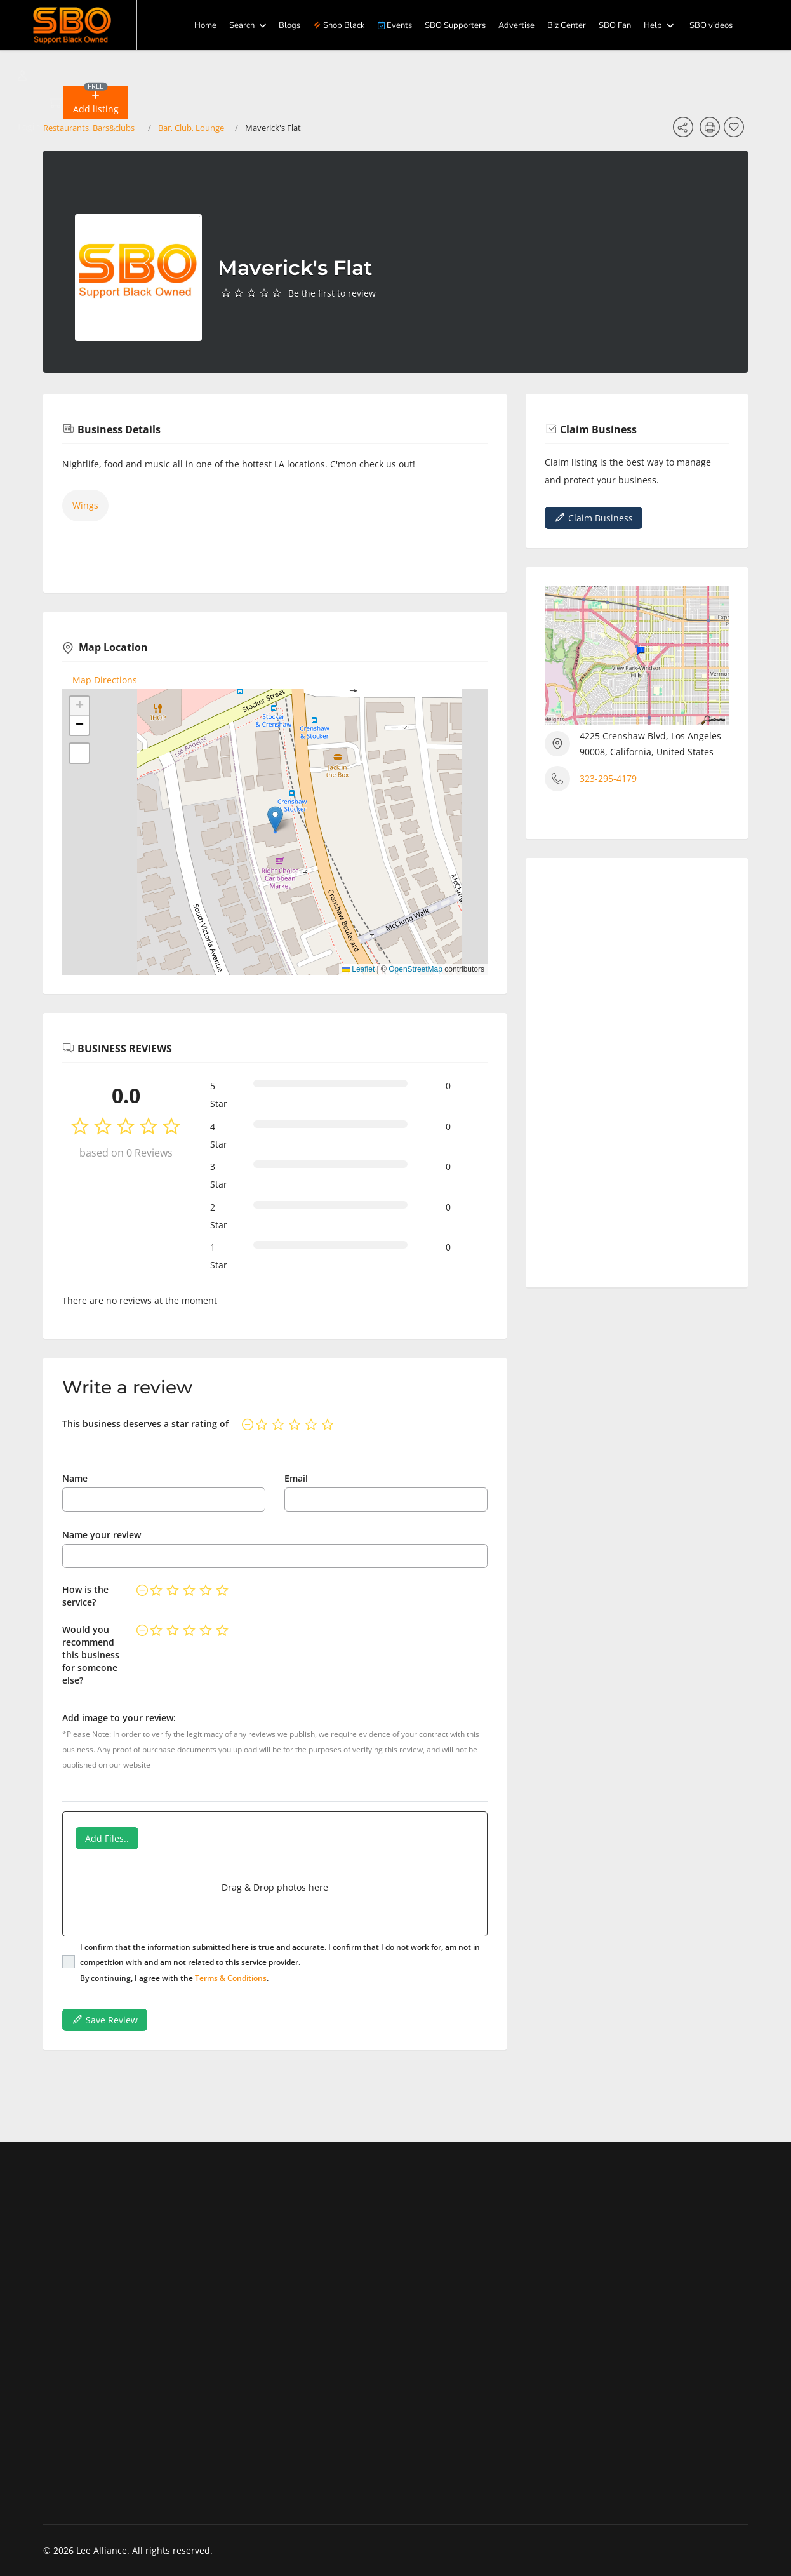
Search (242, 25)
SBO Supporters (455, 25)
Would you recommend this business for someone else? (90, 1654)
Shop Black (339, 25)
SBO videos (711, 25)
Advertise (516, 25)
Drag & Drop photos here (275, 1887)
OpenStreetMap (415, 969)
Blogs (289, 25)
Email (296, 1478)
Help (653, 25)
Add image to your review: (119, 1718)
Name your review (101, 1535)
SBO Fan (615, 25)
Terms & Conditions (231, 1978)
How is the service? (85, 1595)
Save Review (105, 2019)
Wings (85, 505)
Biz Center (566, 25)
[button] (95, 102)
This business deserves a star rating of (145, 1424)
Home (205, 25)
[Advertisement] (637, 1067)
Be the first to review (332, 293)
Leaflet (358, 969)
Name (75, 1478)
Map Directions (104, 680)
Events (395, 25)
